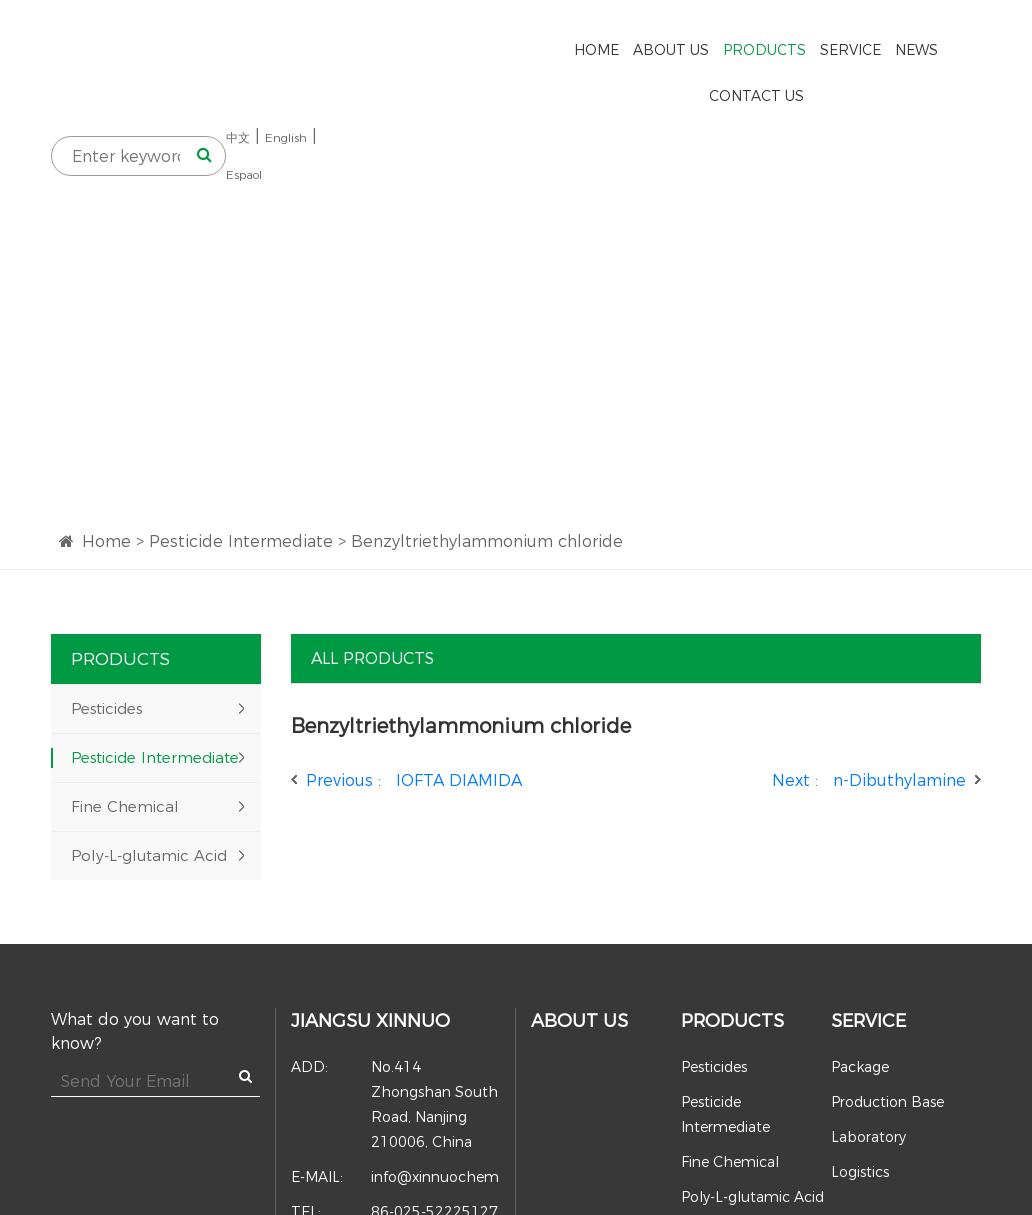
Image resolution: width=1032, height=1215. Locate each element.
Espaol (884, 91)
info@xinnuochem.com (395, 1103)
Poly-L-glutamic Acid (149, 781)
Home (106, 467)
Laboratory (868, 1063)
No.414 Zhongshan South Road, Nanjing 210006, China (394, 1029)
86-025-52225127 (394, 1138)
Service (868, 947)
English (926, 54)
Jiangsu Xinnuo (370, 947)
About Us (579, 947)
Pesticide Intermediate (241, 467)
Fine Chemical (125, 732)
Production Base (887, 1028)
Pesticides (106, 634)
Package (860, 993)
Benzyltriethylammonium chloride (487, 467)
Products (732, 947)
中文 (878, 54)
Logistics (860, 1098)
